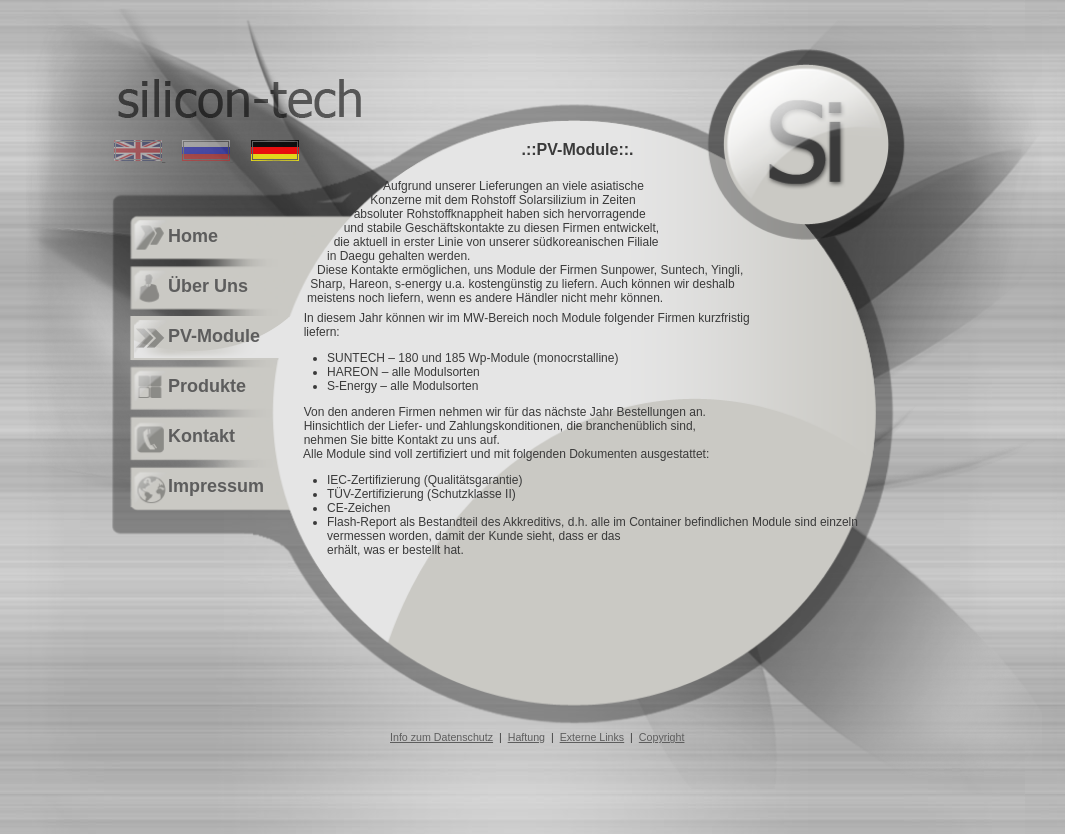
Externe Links (592, 737)
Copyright (662, 737)
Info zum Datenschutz (441, 737)
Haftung (526, 737)
